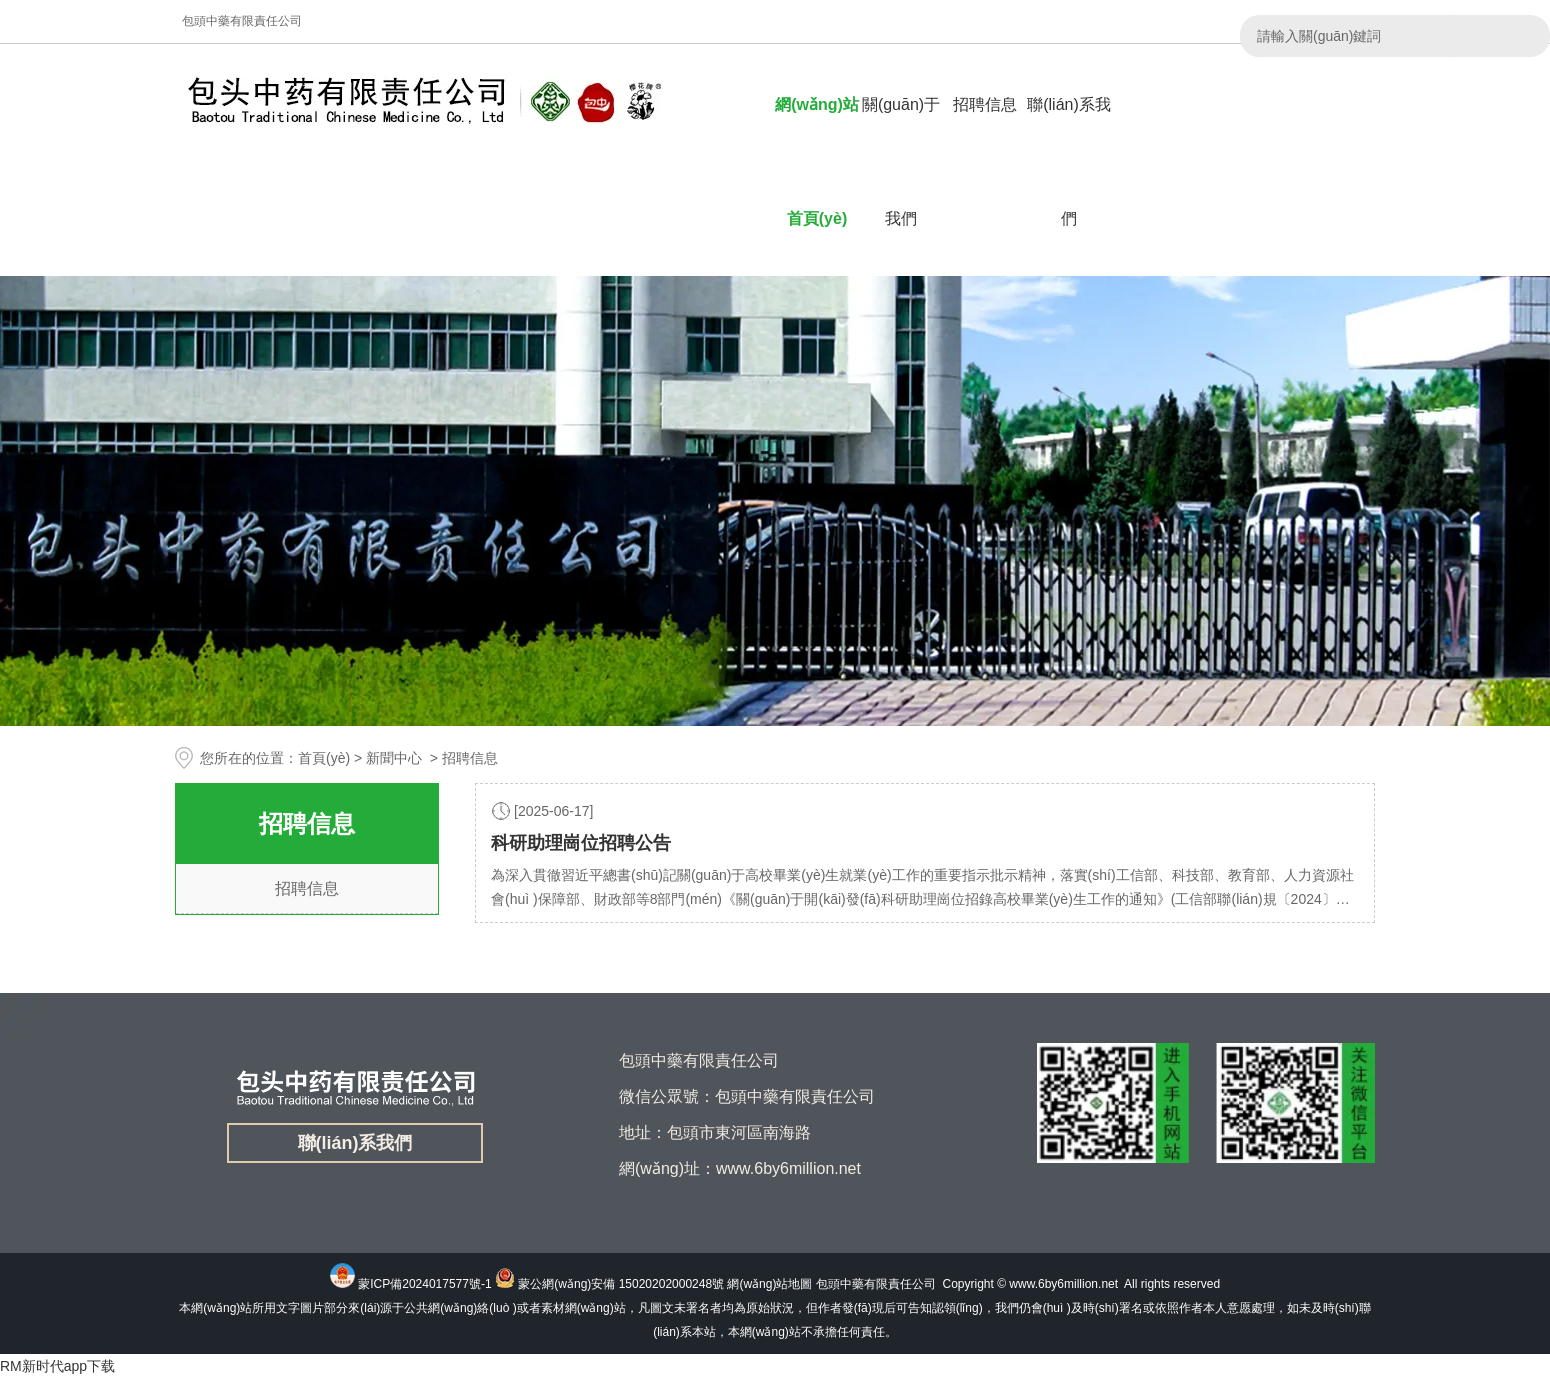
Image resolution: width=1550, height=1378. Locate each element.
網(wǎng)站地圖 (769, 1284)
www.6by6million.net (1063, 1284)
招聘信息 (985, 104)
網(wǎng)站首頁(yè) (817, 161)
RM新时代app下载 (57, 1366)
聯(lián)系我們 (1069, 161)
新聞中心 (394, 758)
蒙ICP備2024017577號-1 (424, 1284)
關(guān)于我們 (901, 161)
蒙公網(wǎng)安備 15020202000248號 (621, 1284)
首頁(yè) (324, 758)
